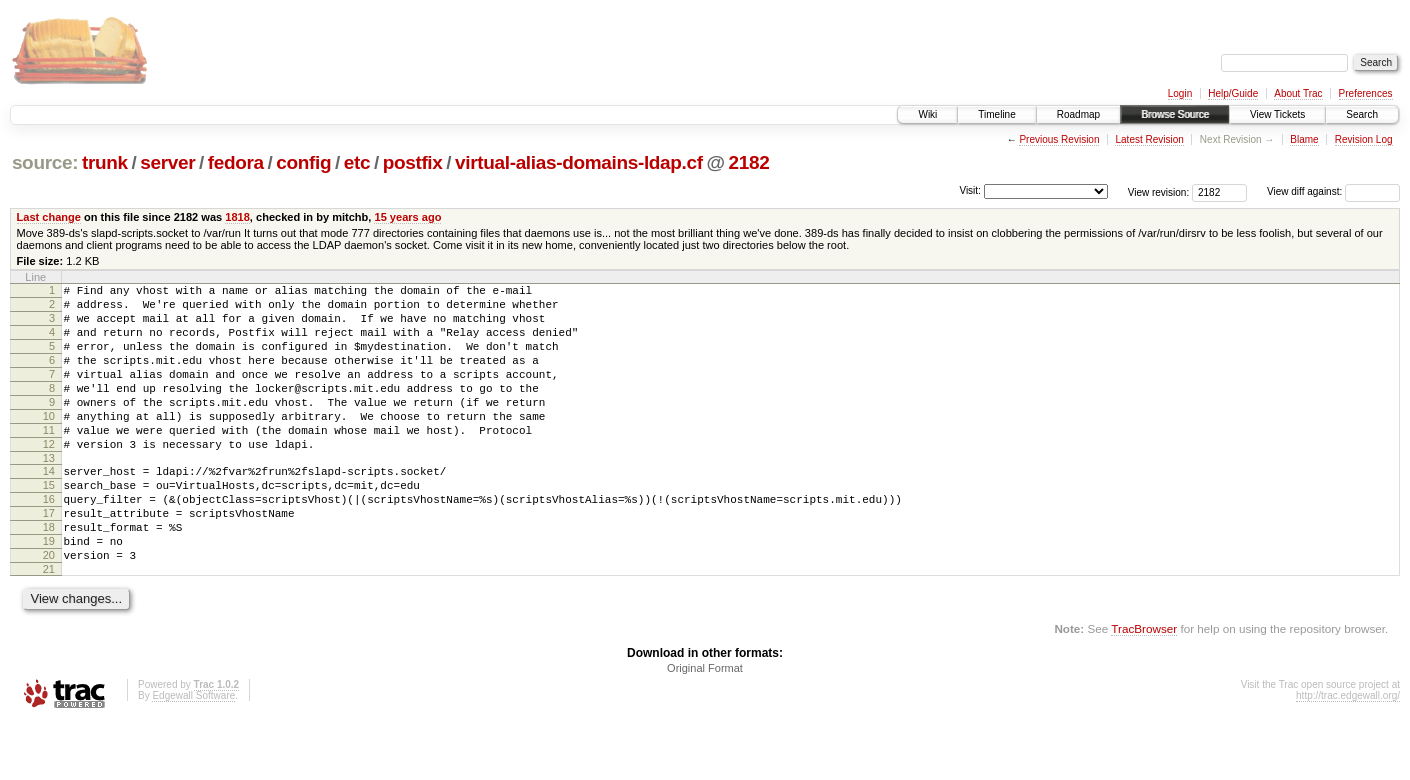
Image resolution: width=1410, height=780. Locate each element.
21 (49, 626)
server (167, 162)
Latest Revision (1149, 139)
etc (357, 162)
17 (49, 558)
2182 (748, 162)
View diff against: (1333, 191)
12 (49, 477)
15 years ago (407, 217)
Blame (1304, 139)
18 (49, 575)
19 (49, 592)
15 (49, 524)
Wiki (927, 114)
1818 (237, 217)
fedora (236, 162)
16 (49, 541)
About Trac (1298, 93)
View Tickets (1277, 114)
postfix (413, 162)
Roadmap (1078, 114)
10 (49, 443)
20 (49, 609)
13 (49, 494)
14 (49, 507)
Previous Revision (1059, 139)
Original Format (705, 725)
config (303, 162)
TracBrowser (1144, 685)
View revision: (1159, 191)
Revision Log (1364, 139)
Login (1180, 93)
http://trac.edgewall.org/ (1348, 752)
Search (1362, 114)
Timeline (996, 114)
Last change (49, 217)
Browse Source (1175, 114)
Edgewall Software (193, 752)
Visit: (970, 190)
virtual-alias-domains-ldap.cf (579, 162)
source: (45, 162)
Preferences (1366, 93)
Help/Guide (1233, 93)
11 (49, 460)
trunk (105, 162)
